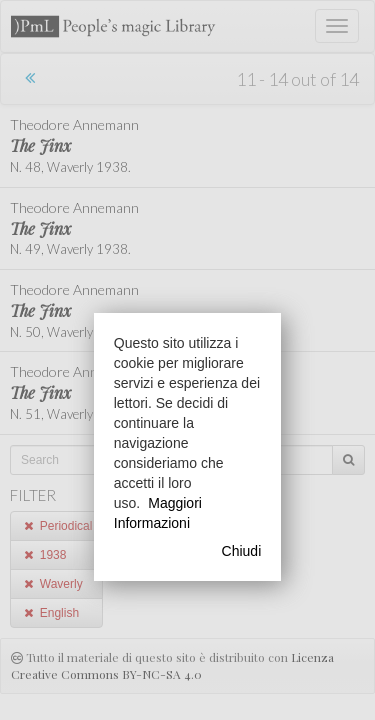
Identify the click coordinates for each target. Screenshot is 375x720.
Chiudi (242, 551)
